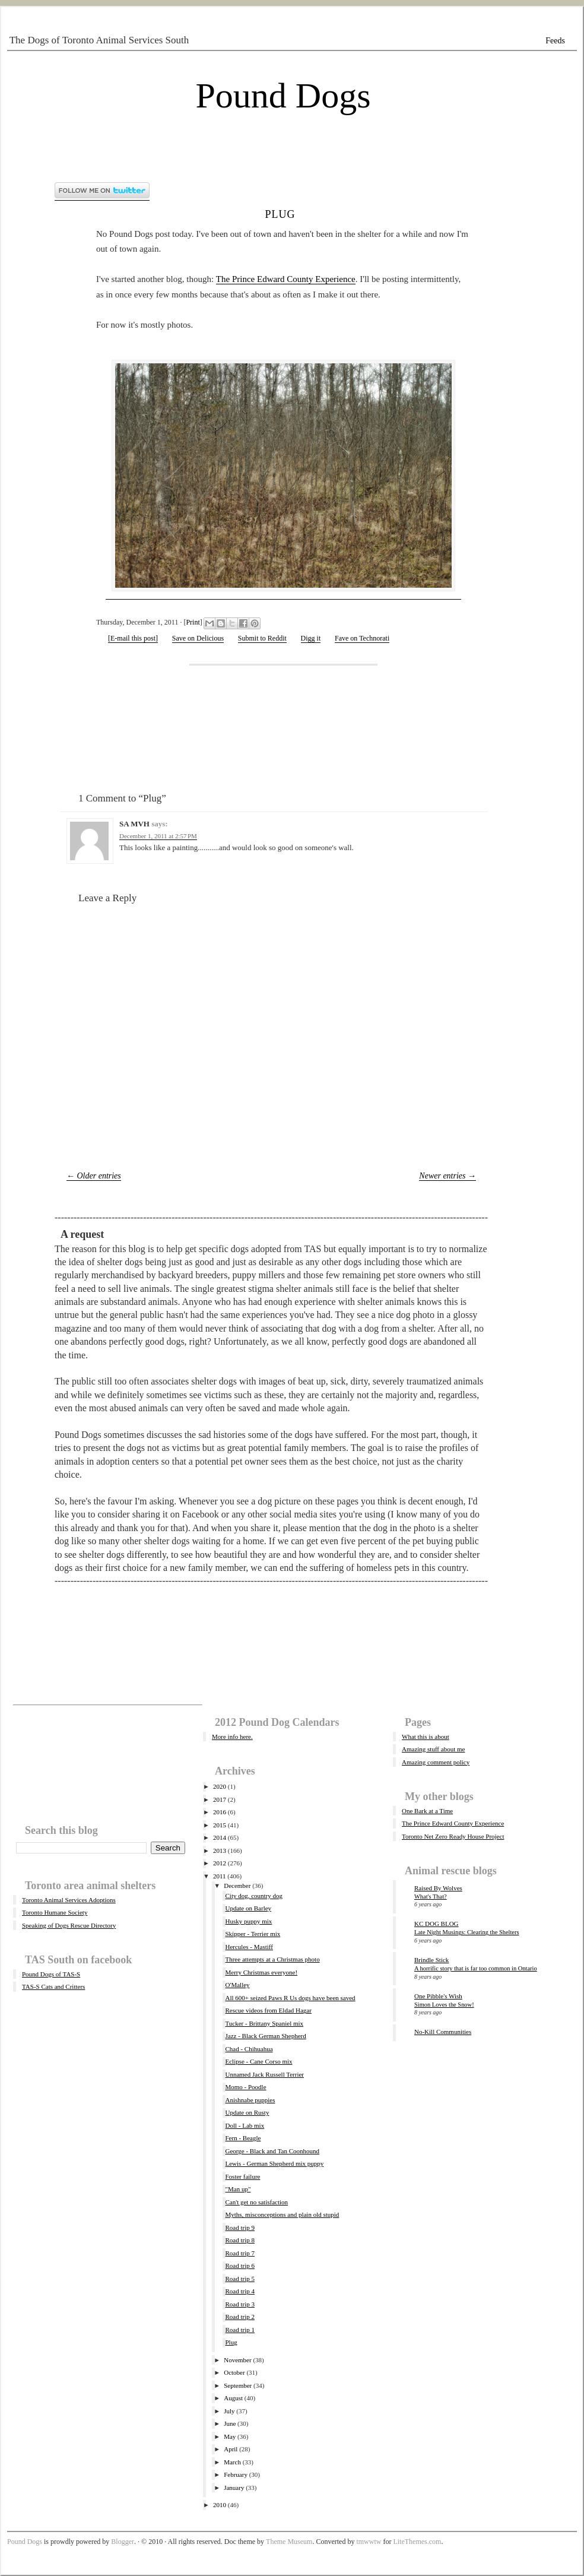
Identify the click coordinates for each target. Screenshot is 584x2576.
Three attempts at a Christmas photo (272, 1959)
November (237, 2359)
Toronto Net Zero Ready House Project (453, 1836)
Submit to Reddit (262, 638)
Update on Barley (248, 1908)
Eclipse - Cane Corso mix (258, 2061)
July (229, 2411)
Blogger (122, 2541)
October (234, 2372)
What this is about (425, 1736)
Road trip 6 (240, 2265)
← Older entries (93, 1175)
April (230, 2449)
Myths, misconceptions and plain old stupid (282, 2214)
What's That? (430, 1896)
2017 (219, 1799)
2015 (219, 1825)
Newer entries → (447, 1175)
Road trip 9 (240, 2227)
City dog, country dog (254, 1895)
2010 (219, 2504)
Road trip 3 (240, 2304)
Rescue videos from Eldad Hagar (268, 2010)
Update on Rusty (247, 2112)
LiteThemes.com (417, 2541)
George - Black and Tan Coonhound (272, 2150)
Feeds (555, 40)
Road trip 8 (240, 2240)
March (232, 2462)
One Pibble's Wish (438, 1996)
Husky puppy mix (248, 1921)
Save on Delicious (198, 638)
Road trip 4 (240, 2291)
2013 (219, 1850)
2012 (219, 1863)
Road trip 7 (240, 2253)
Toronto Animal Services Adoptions (69, 1899)
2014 (219, 1837)
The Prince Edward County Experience (286, 279)
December (237, 1885)
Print (192, 622)
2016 (219, 1811)
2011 (219, 1876)
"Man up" (237, 2188)
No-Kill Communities (442, 2031)
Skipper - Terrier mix (252, 1933)
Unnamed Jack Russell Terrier (264, 2074)
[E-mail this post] (133, 638)
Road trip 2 (240, 2316)
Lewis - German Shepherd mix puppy (274, 2163)
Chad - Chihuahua (248, 2048)
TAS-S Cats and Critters (53, 1986)
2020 (219, 1786)
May (230, 2436)
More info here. (232, 1736)
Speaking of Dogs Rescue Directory (69, 1925)
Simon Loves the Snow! (444, 2004)
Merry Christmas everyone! (261, 1972)
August (233, 2397)
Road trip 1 (240, 2329)
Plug (280, 213)
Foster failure (242, 2176)
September (238, 2385)
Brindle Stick (431, 1959)
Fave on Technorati (362, 638)
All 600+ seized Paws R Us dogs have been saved (290, 1997)
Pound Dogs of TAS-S (51, 1974)
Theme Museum (289, 2541)
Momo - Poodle (245, 2086)
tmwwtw (368, 2541)
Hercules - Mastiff (248, 1946)
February (235, 2474)
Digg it (311, 638)
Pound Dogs (282, 95)
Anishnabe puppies (250, 2099)
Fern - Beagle (243, 2137)
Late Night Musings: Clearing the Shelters (466, 1932)
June (230, 2423)
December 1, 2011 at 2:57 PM (158, 835)
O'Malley (237, 1984)
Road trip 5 (240, 2278)
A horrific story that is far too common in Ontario (475, 1968)
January (234, 2487)
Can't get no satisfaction (256, 2202)
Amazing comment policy (435, 1762)
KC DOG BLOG (436, 1923)
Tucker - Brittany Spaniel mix (264, 2023)
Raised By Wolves (438, 1887)
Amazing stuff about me (433, 1749)
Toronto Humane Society (54, 1912)
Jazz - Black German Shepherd (265, 2035)
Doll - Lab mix (244, 2125)
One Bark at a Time (427, 1810)
